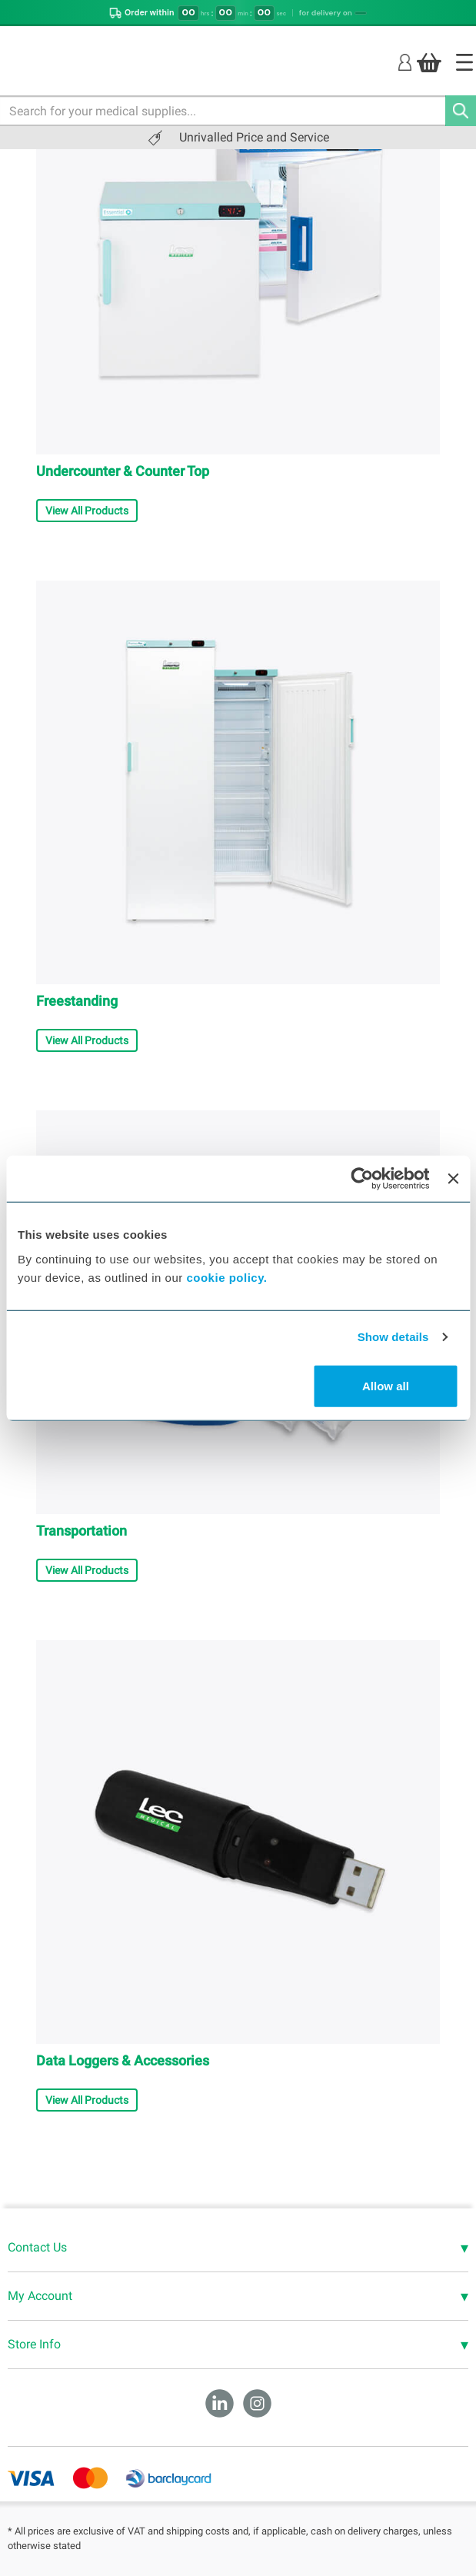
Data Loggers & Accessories (122, 2060)
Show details (393, 1336)
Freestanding (77, 1001)
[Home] (464, 62)
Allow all (385, 1385)
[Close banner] (453, 1178)
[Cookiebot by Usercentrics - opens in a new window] (362, 1178)
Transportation (81, 1531)
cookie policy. (226, 1276)
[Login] (404, 62)
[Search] (460, 110)
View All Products (86, 510)
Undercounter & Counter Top (122, 471)
